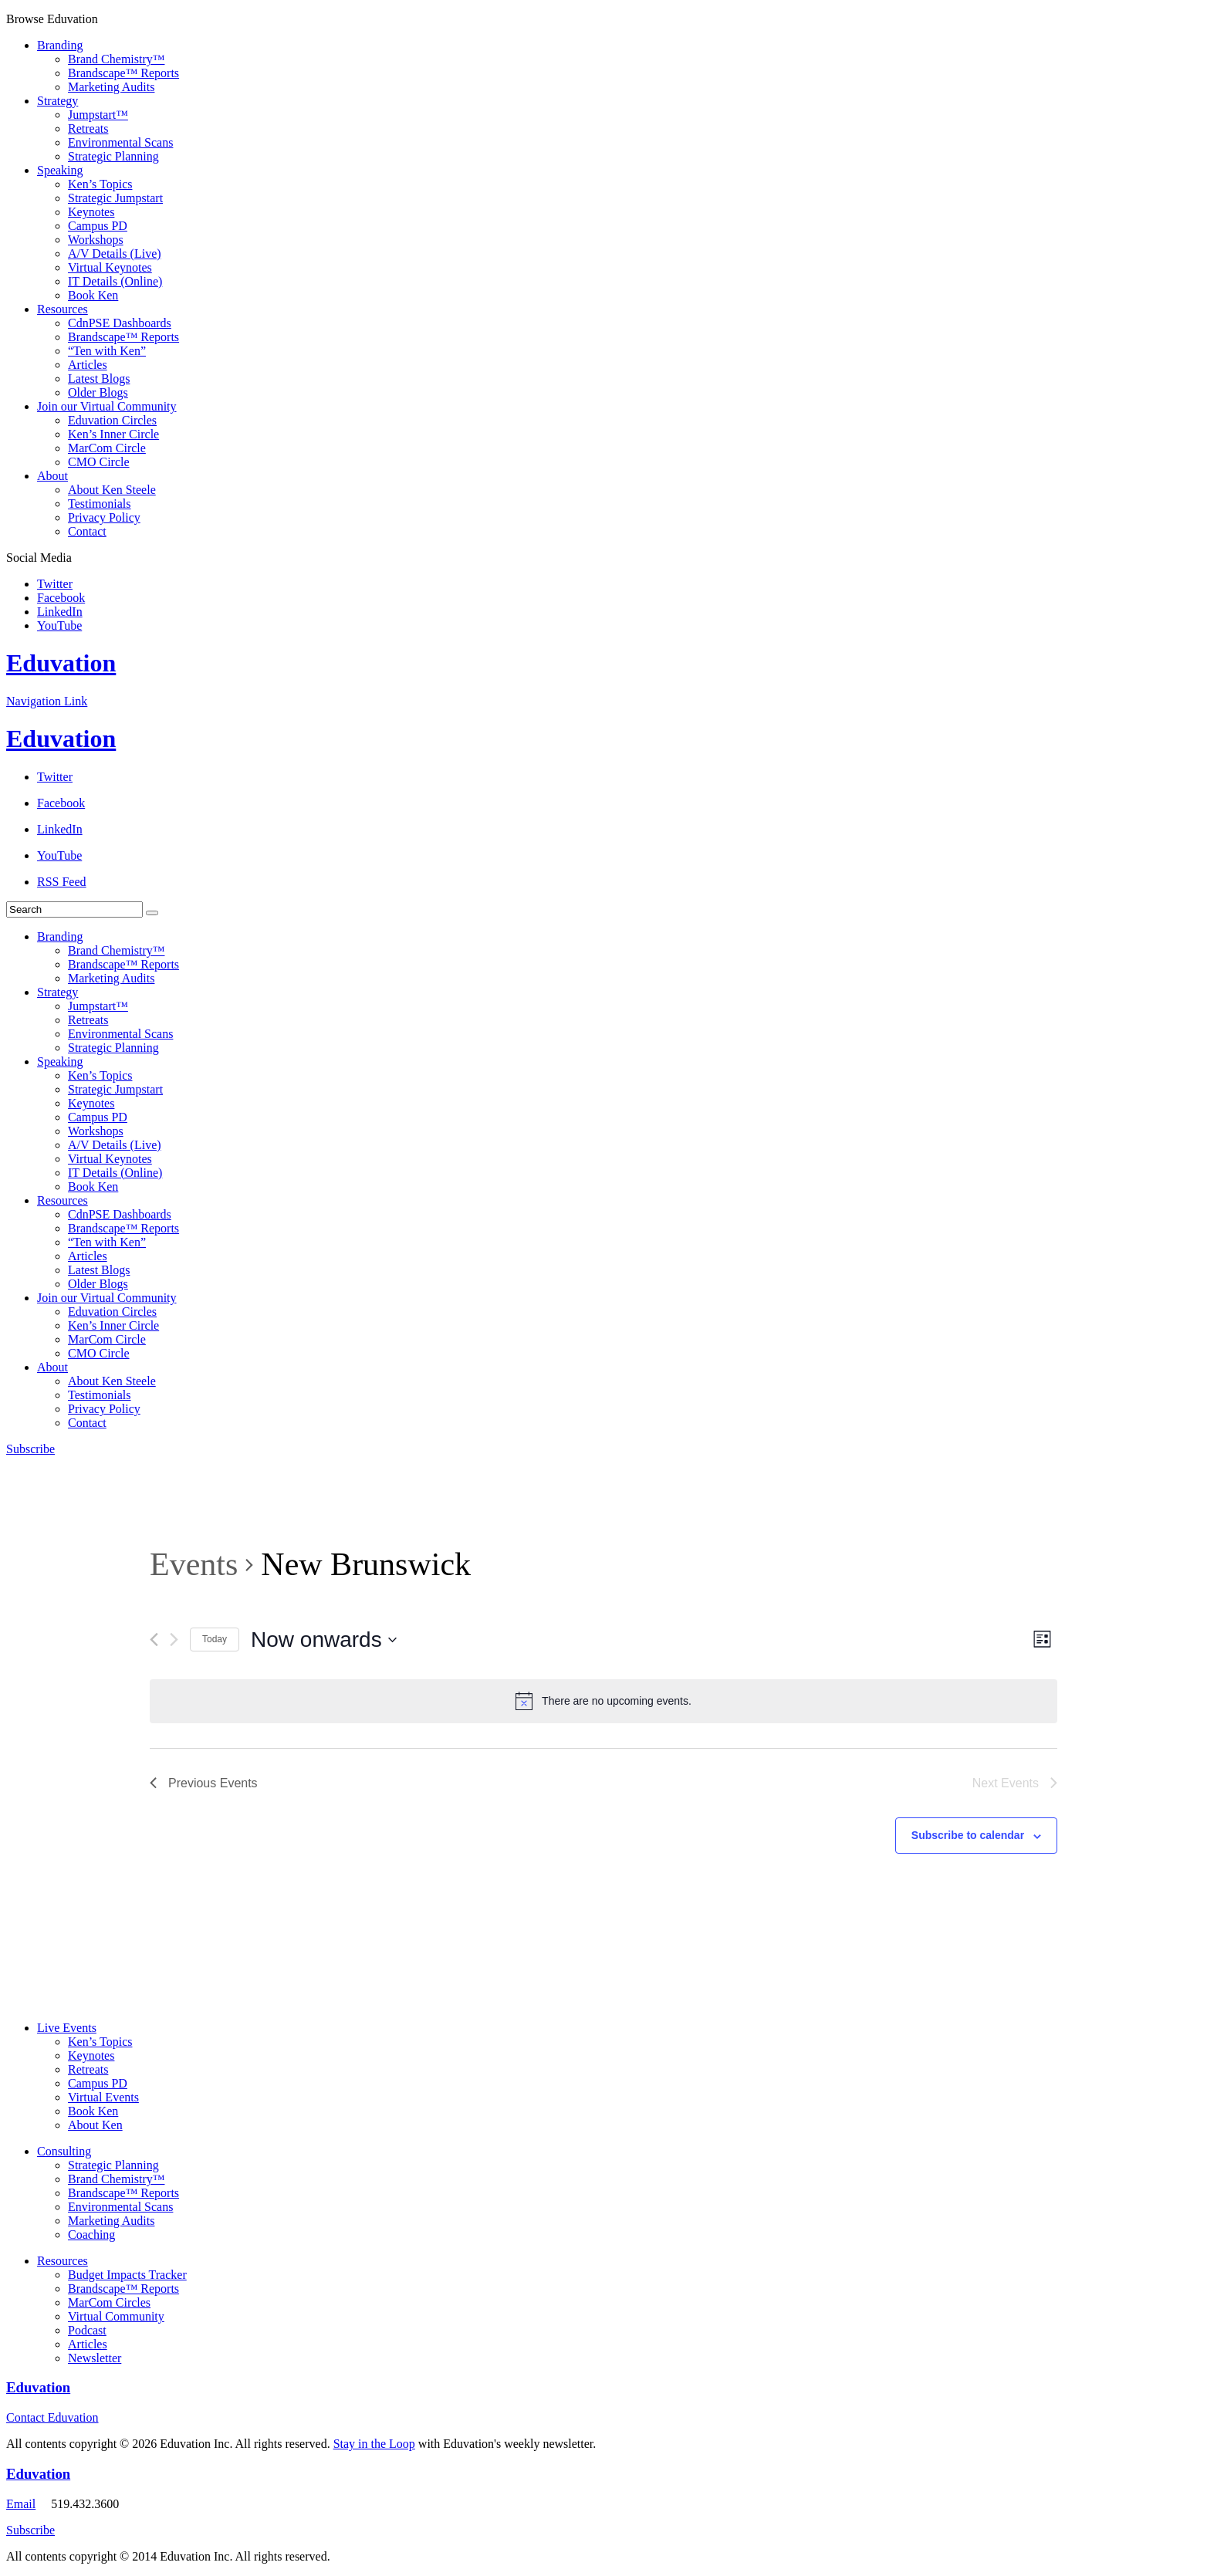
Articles (87, 364)
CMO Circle (99, 461)
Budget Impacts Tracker (127, 2274)
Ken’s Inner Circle (113, 434)
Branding (60, 45)
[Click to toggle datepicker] (324, 1639)
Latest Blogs (99, 378)
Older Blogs (98, 392)
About (52, 475)
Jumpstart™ (98, 114)
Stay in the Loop (374, 2443)
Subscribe (30, 1448)
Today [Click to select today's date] (214, 1639)
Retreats (88, 128)
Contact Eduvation (52, 2417)
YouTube (59, 625)
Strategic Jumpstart (115, 198)
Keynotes (91, 211)
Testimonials (99, 503)
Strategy (57, 100)
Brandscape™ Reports (123, 72)
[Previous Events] (154, 1639)
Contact (87, 531)
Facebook (61, 597)
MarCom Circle (107, 448)
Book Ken (93, 295)
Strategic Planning (113, 156)
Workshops (95, 239)
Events (194, 1564)
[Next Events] (174, 1639)
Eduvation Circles (112, 420)
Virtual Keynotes (110, 267)
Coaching (91, 2234)
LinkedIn (60, 611)
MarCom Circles (109, 2302)
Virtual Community (116, 2316)
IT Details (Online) (115, 281)
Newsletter (94, 2358)
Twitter (55, 583)
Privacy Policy (104, 517)
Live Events (66, 2027)
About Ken (95, 2124)
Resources (62, 309)
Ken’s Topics (100, 184)
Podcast (87, 2330)
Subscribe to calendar (967, 1835)
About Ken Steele (112, 489)
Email (21, 2503)
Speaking (60, 170)
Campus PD (97, 225)
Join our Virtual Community (107, 406)
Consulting (64, 2151)
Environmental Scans (120, 142)
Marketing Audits (111, 86)
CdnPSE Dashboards (119, 323)
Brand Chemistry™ (116, 59)
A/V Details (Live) (114, 253)
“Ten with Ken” (107, 350)
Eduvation (61, 663)
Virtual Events (103, 2097)
